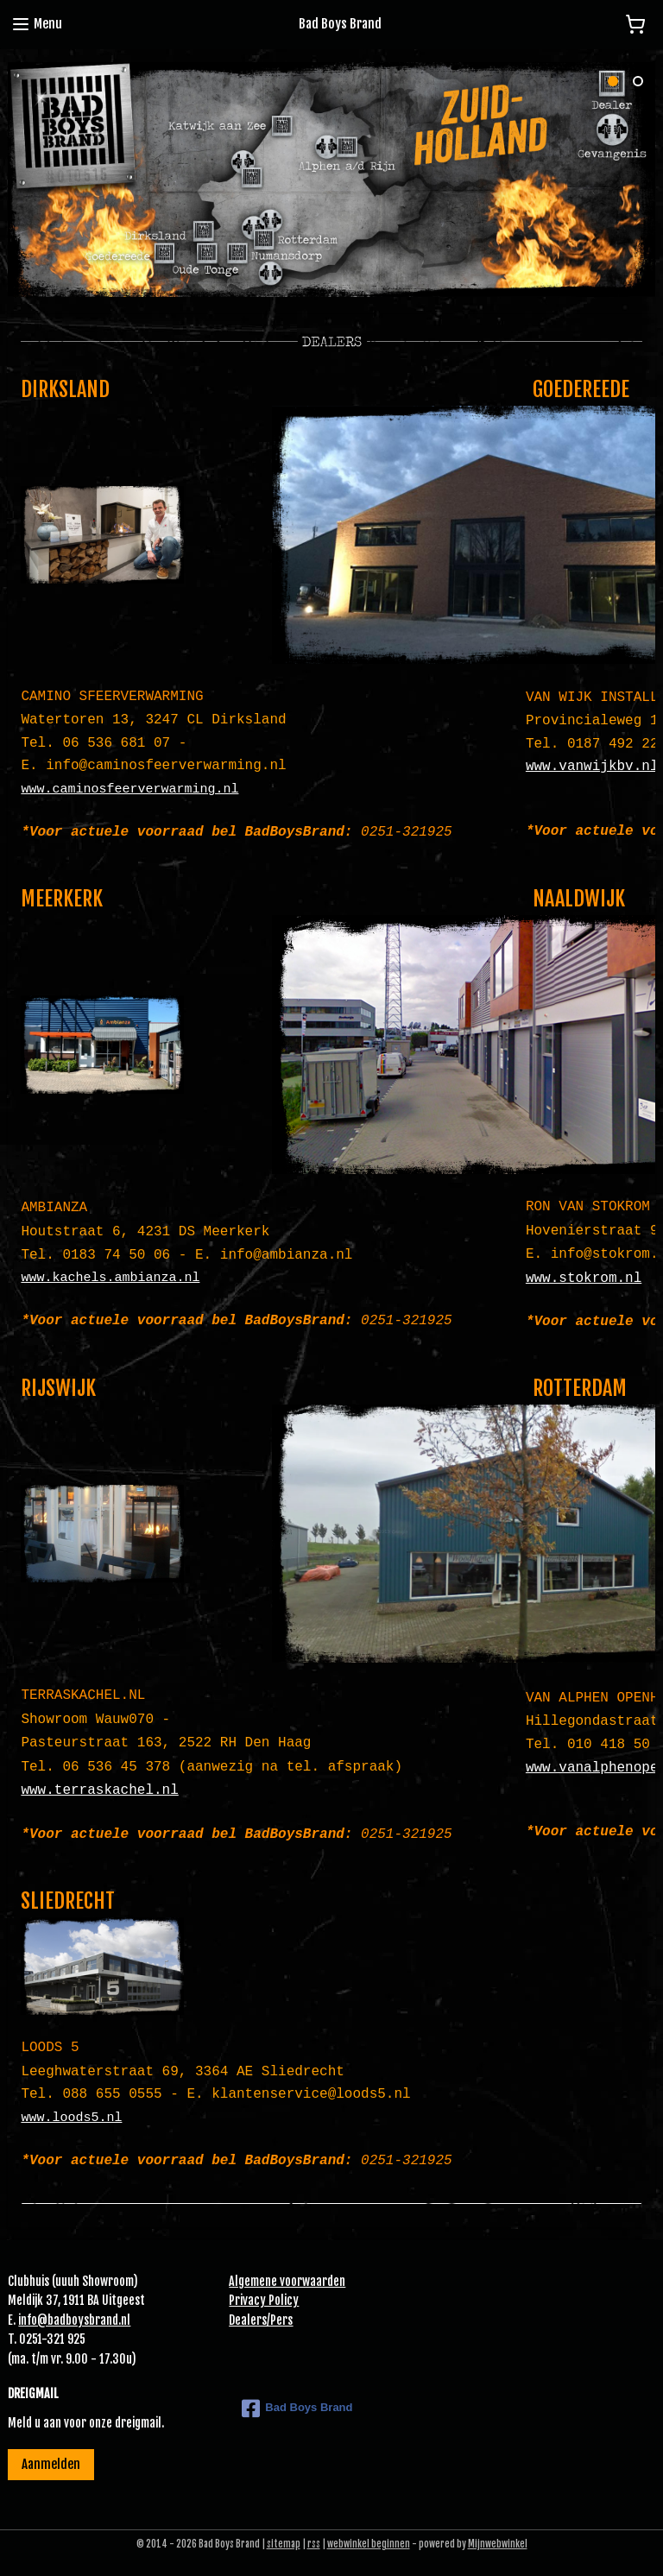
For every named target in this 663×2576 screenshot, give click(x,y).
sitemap (283, 2544)
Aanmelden (51, 2464)
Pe (276, 2320)
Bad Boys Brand (297, 2408)
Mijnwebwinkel (497, 2544)
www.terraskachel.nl (99, 1790)
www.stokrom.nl (583, 1278)
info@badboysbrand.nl (74, 2320)
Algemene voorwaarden (287, 2281)
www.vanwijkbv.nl (592, 766)
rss (313, 2544)
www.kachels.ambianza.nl (110, 1278)
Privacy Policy (264, 2300)
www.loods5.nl (71, 2118)
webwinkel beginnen (368, 2544)
